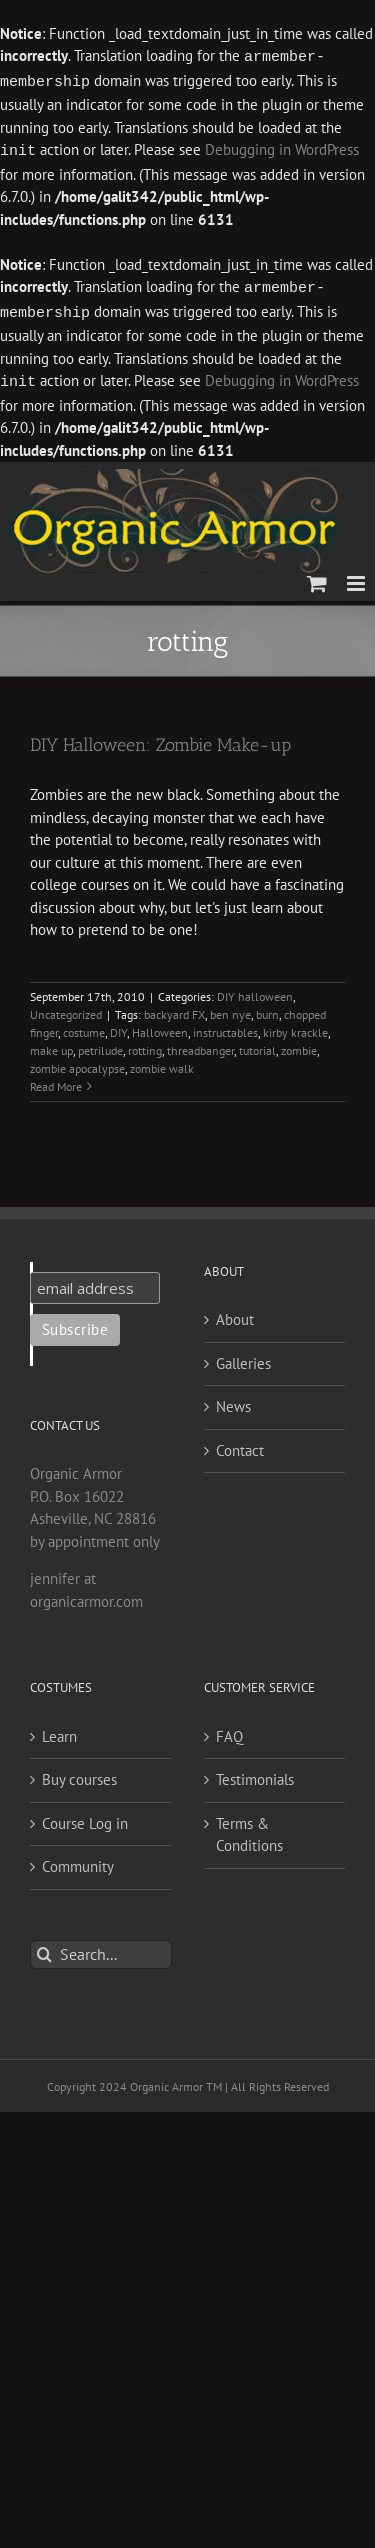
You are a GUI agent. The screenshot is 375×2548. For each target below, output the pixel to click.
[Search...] (101, 1948)
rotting (145, 1044)
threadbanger (200, 1044)
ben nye (230, 1008)
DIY (118, 1026)
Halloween (160, 1026)
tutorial (257, 1044)
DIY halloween (255, 990)
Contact (240, 1444)
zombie (299, 1044)
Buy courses (79, 1773)
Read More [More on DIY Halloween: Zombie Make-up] (56, 1080)
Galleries (243, 1357)
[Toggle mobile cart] (317, 577)
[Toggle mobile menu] (357, 577)
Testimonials (255, 1773)
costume (84, 1026)
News (233, 1400)
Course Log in (85, 1817)
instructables (225, 1026)
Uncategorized (66, 1008)
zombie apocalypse (77, 1062)
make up (51, 1044)
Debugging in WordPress (282, 148)
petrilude (100, 1044)
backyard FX (174, 1008)
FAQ (229, 1730)
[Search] (44, 1948)
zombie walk (162, 1062)
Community (78, 1860)
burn (267, 1008)
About (235, 1313)
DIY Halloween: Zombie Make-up (160, 739)
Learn (59, 1730)
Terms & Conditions (249, 1829)
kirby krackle (295, 1026)
